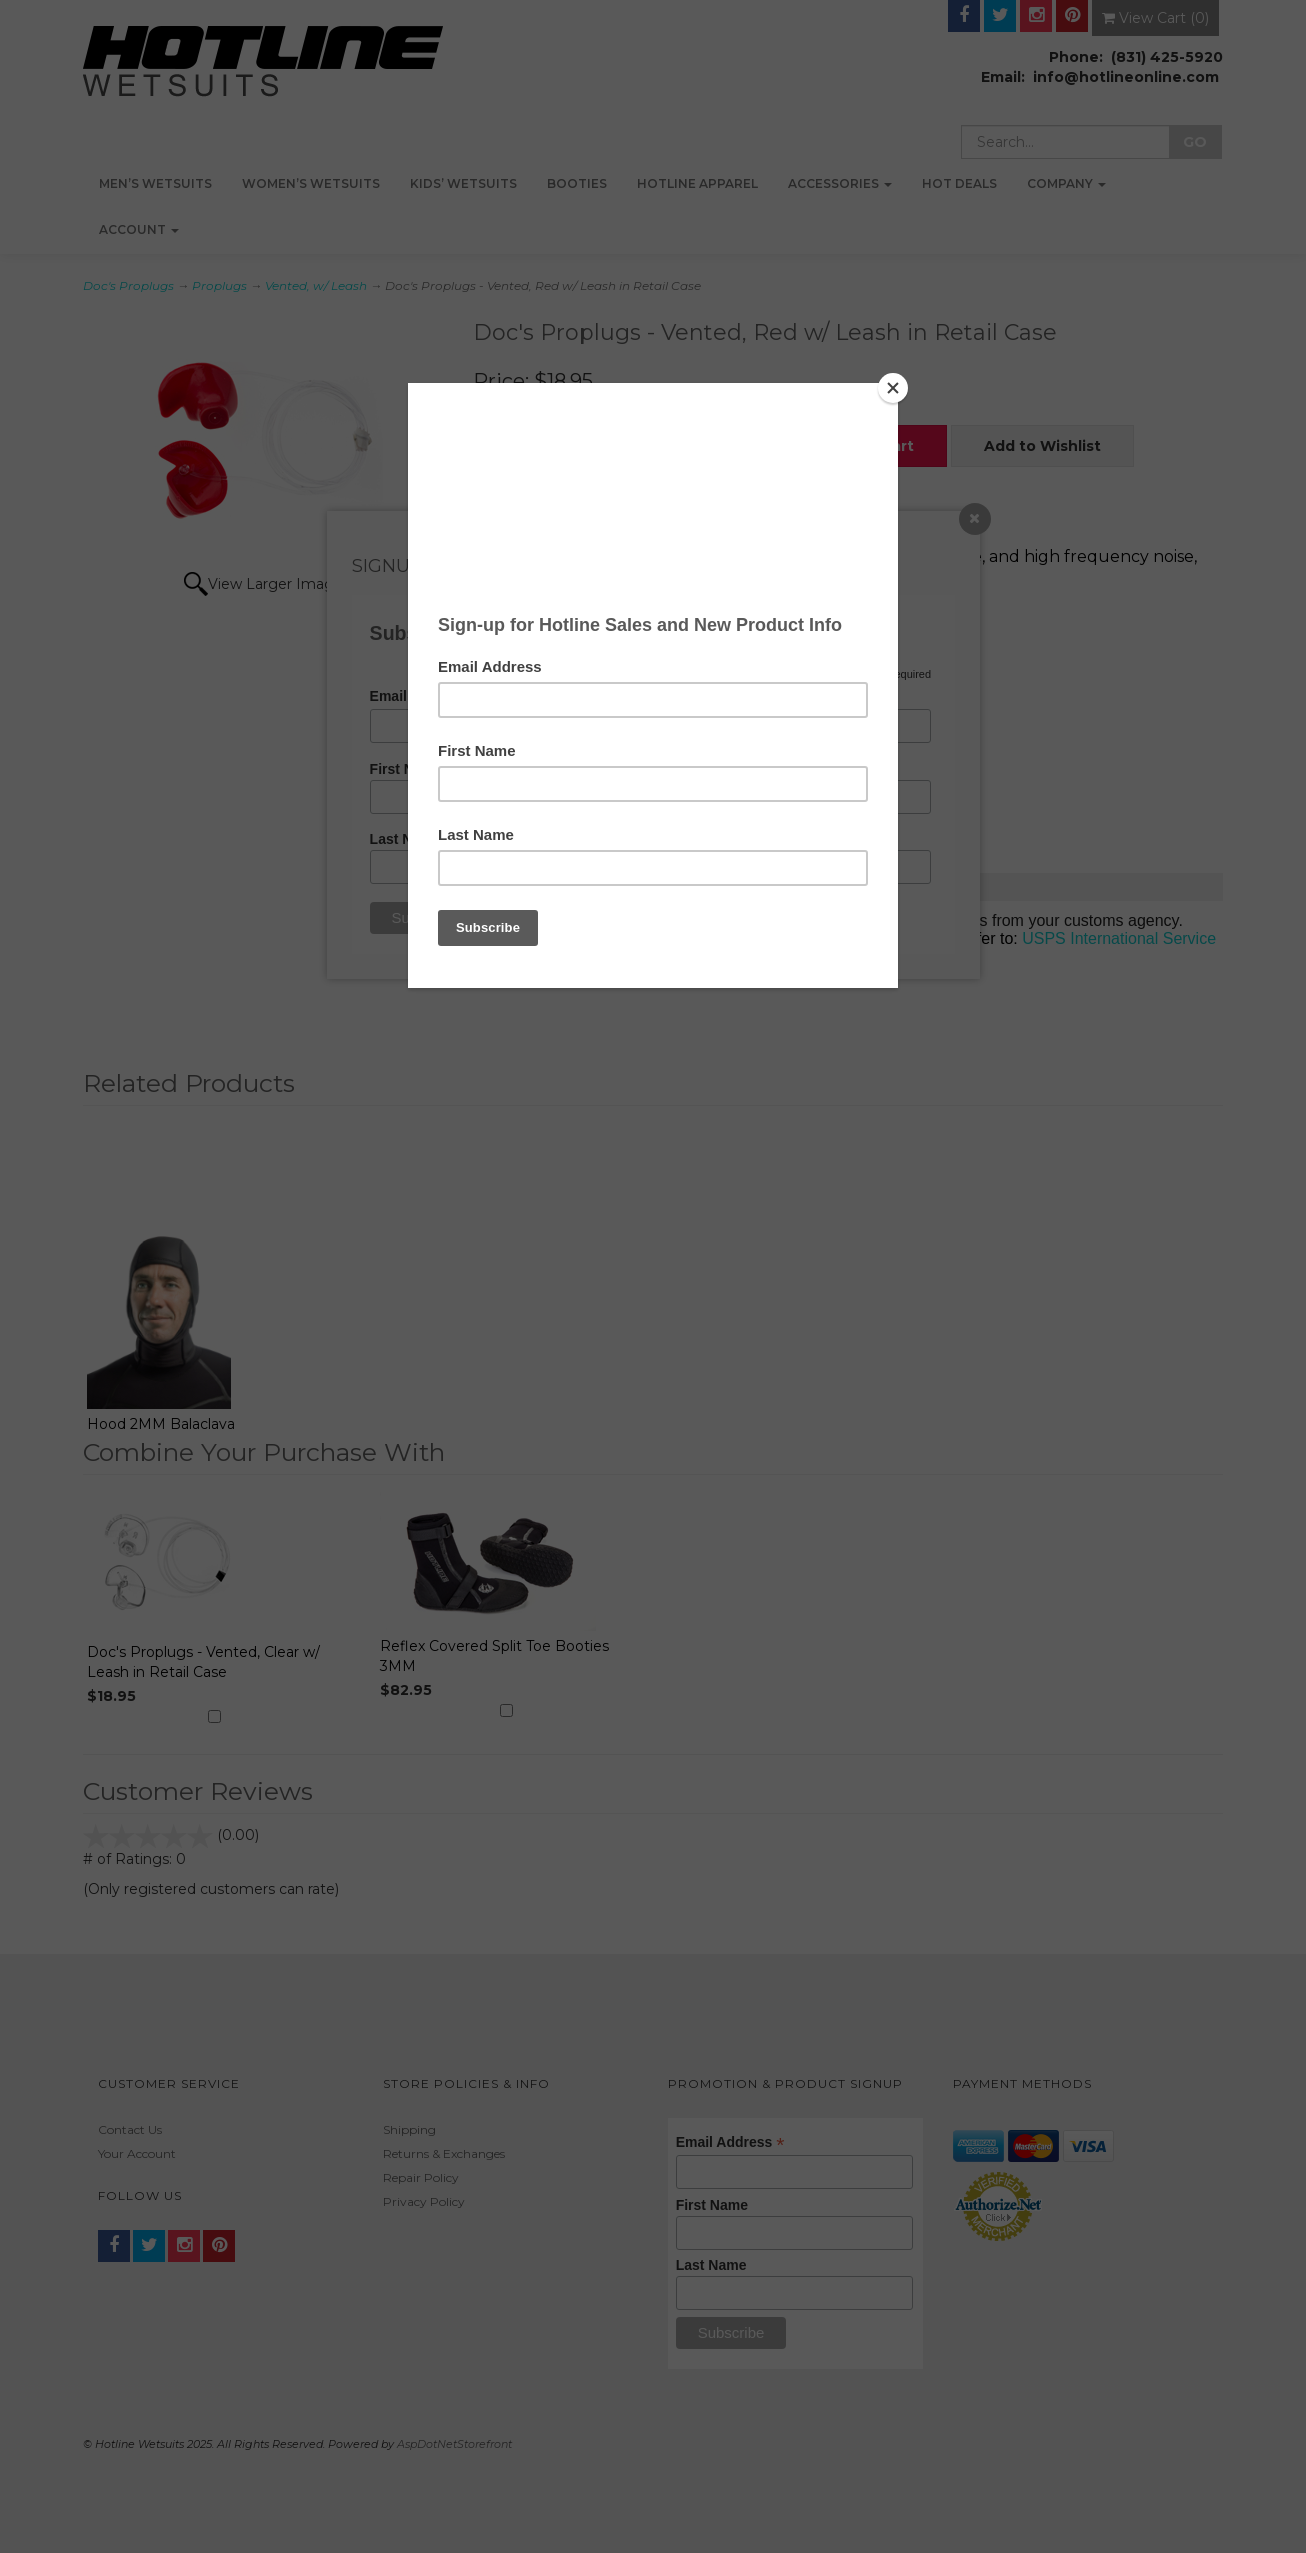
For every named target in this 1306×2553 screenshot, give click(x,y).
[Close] (893, 388)
